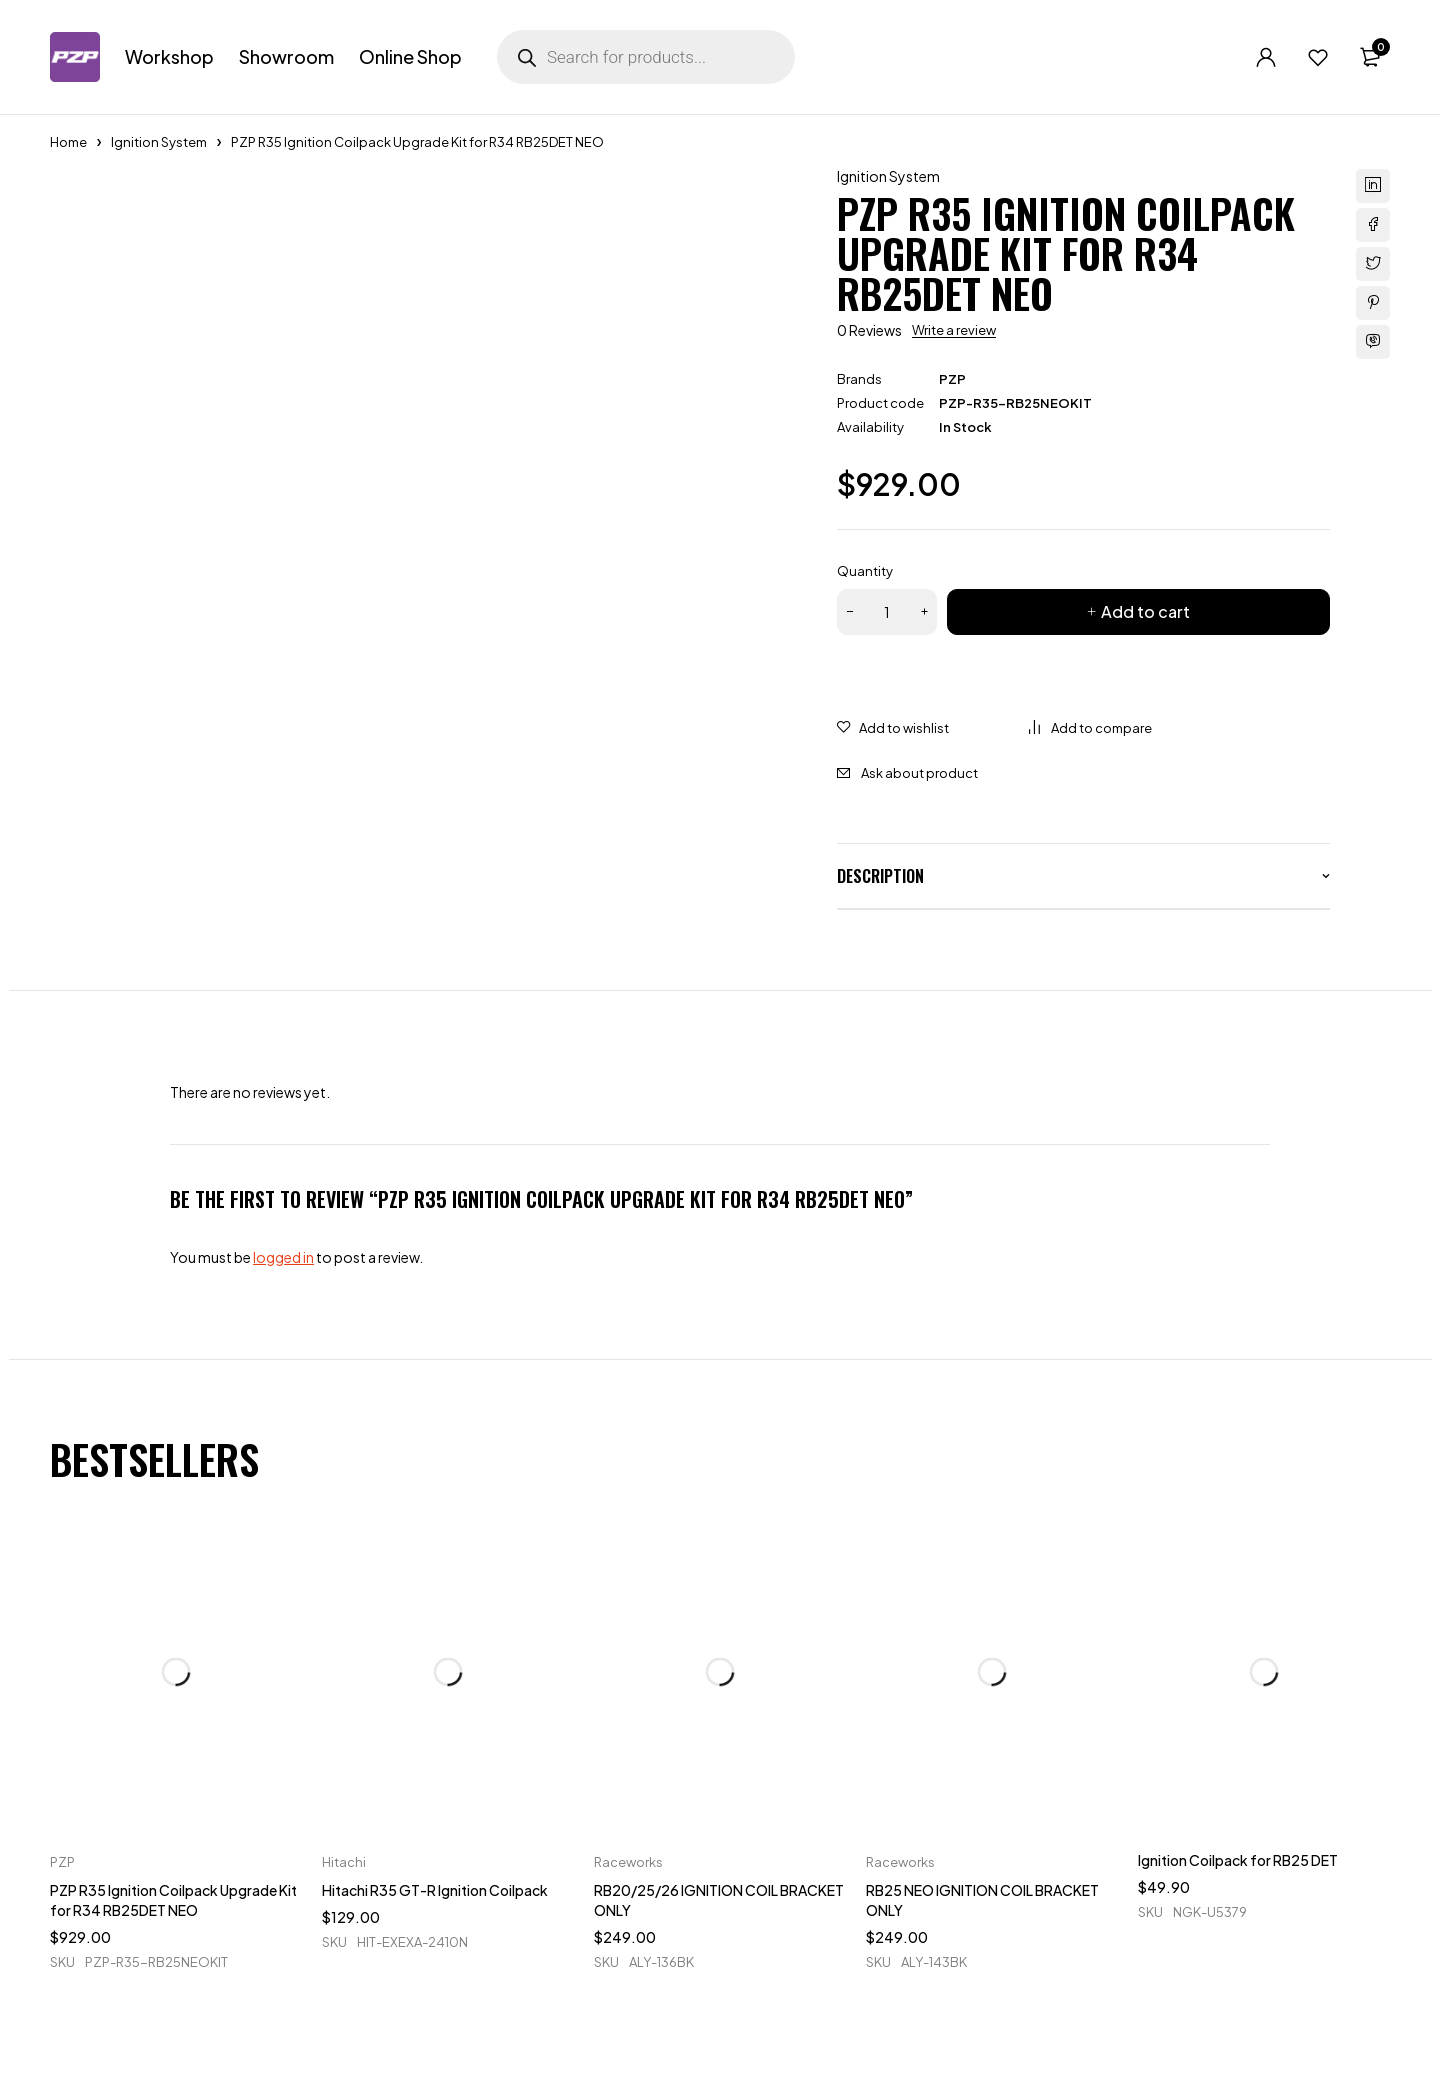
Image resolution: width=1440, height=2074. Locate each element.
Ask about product (919, 773)
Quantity (865, 571)
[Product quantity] (887, 612)
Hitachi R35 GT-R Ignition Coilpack (435, 1890)
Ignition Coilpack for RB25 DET (1238, 1860)
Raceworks (628, 1862)
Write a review (954, 330)
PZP (952, 379)
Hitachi (344, 1862)
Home (68, 142)
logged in (283, 1257)
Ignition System (159, 142)
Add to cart (1145, 611)
